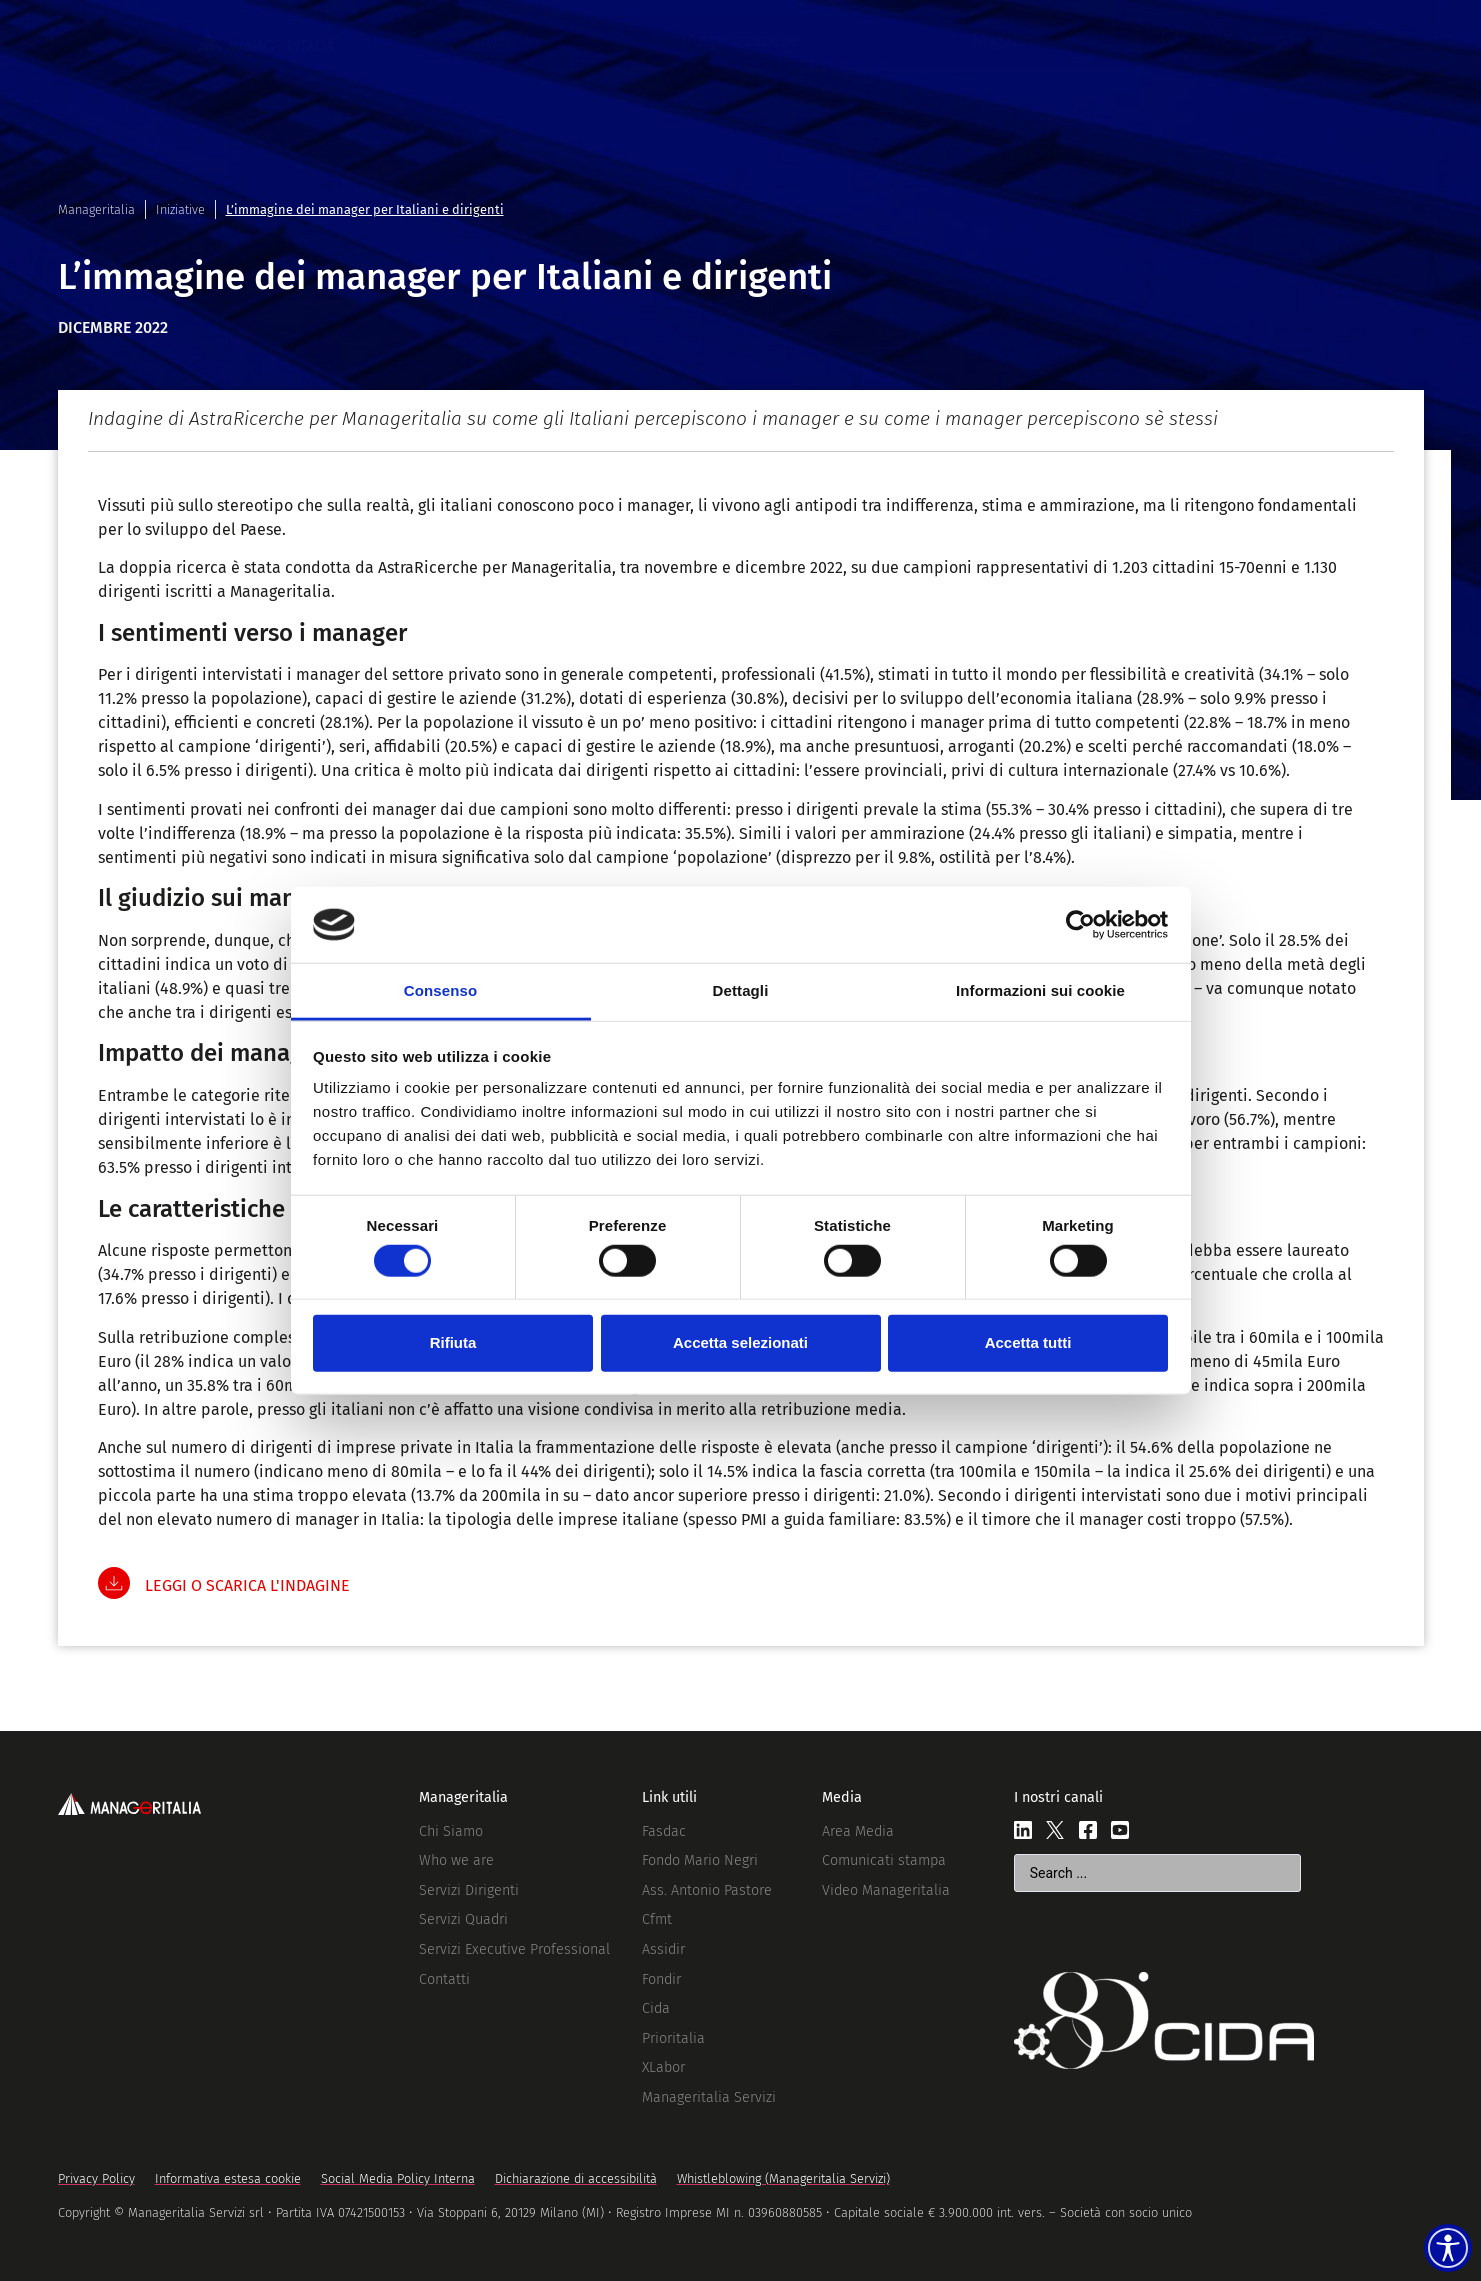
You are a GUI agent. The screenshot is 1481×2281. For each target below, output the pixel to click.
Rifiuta (453, 1342)
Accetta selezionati (740, 1342)
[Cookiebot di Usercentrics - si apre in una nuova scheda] (1080, 925)
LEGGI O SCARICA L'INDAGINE (247, 1585)
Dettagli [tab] (741, 990)
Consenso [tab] (440, 990)
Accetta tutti (1028, 1342)
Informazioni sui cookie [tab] (1040, 990)
